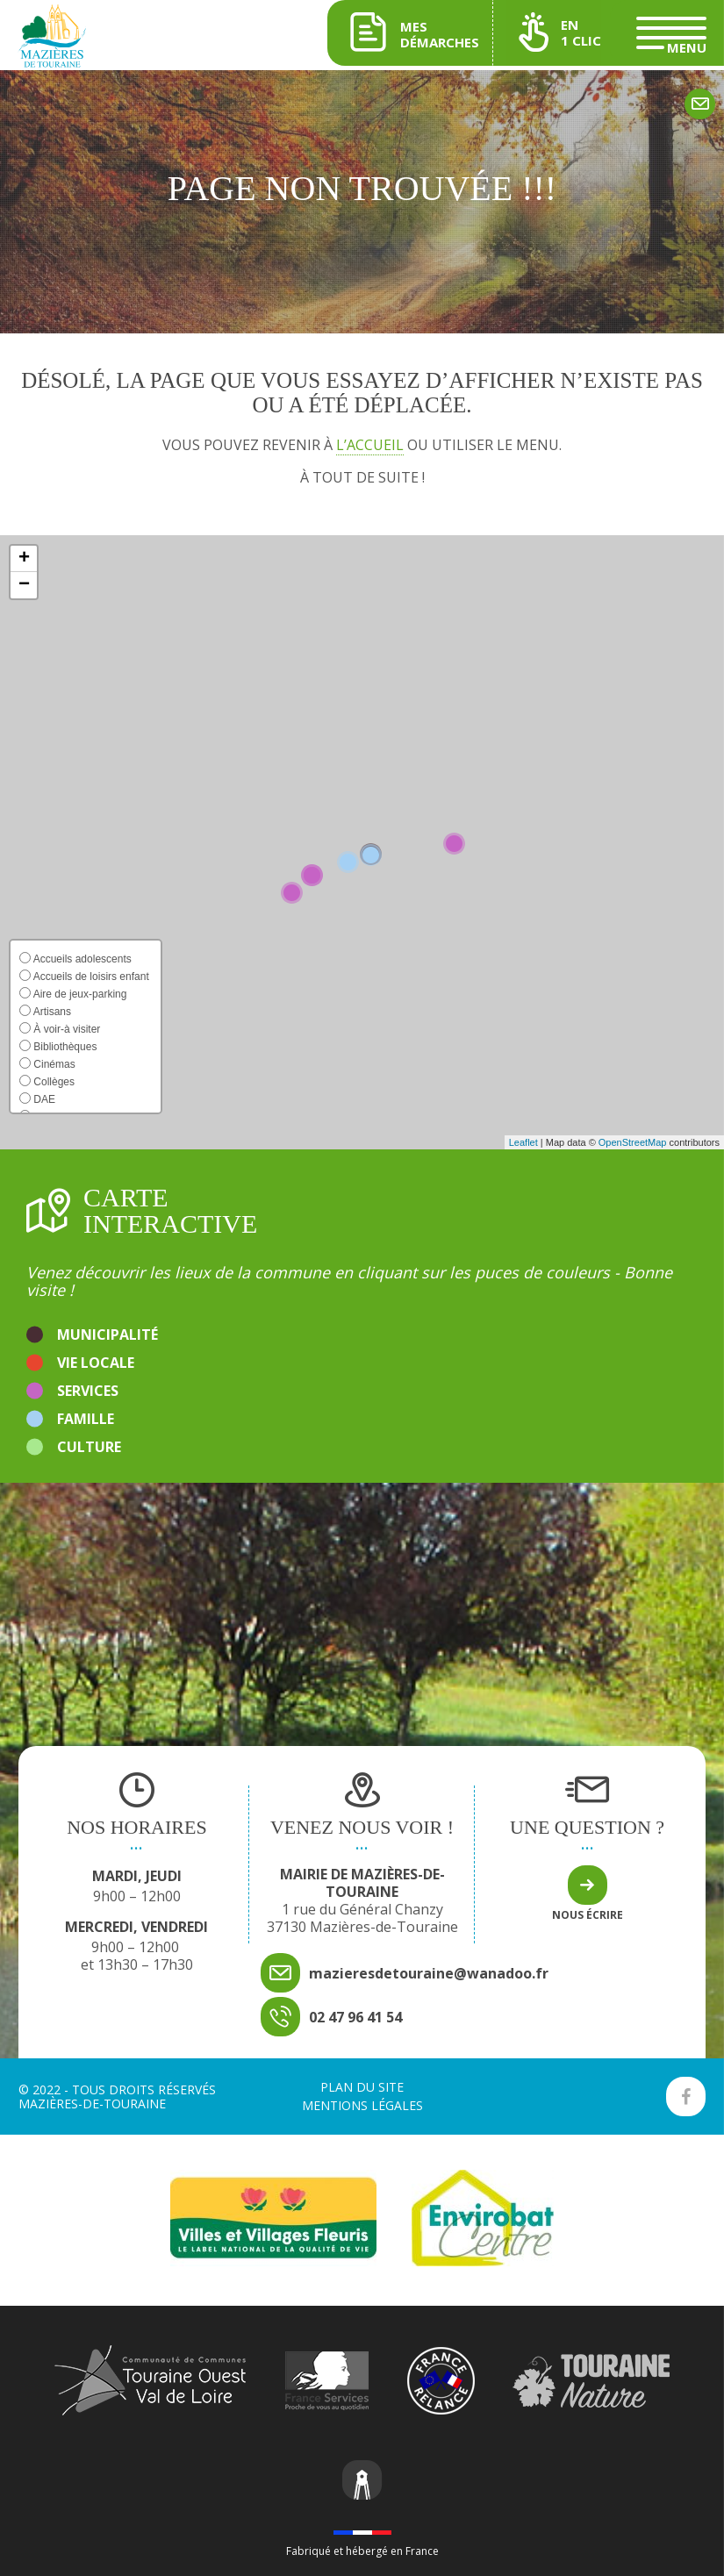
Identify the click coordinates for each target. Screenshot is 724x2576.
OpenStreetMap (633, 1142)
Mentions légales (362, 2105)
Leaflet (523, 1142)
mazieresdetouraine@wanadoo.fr (428, 1973)
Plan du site (362, 2087)
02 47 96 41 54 (355, 2017)
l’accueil (370, 444)
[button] (24, 559)
